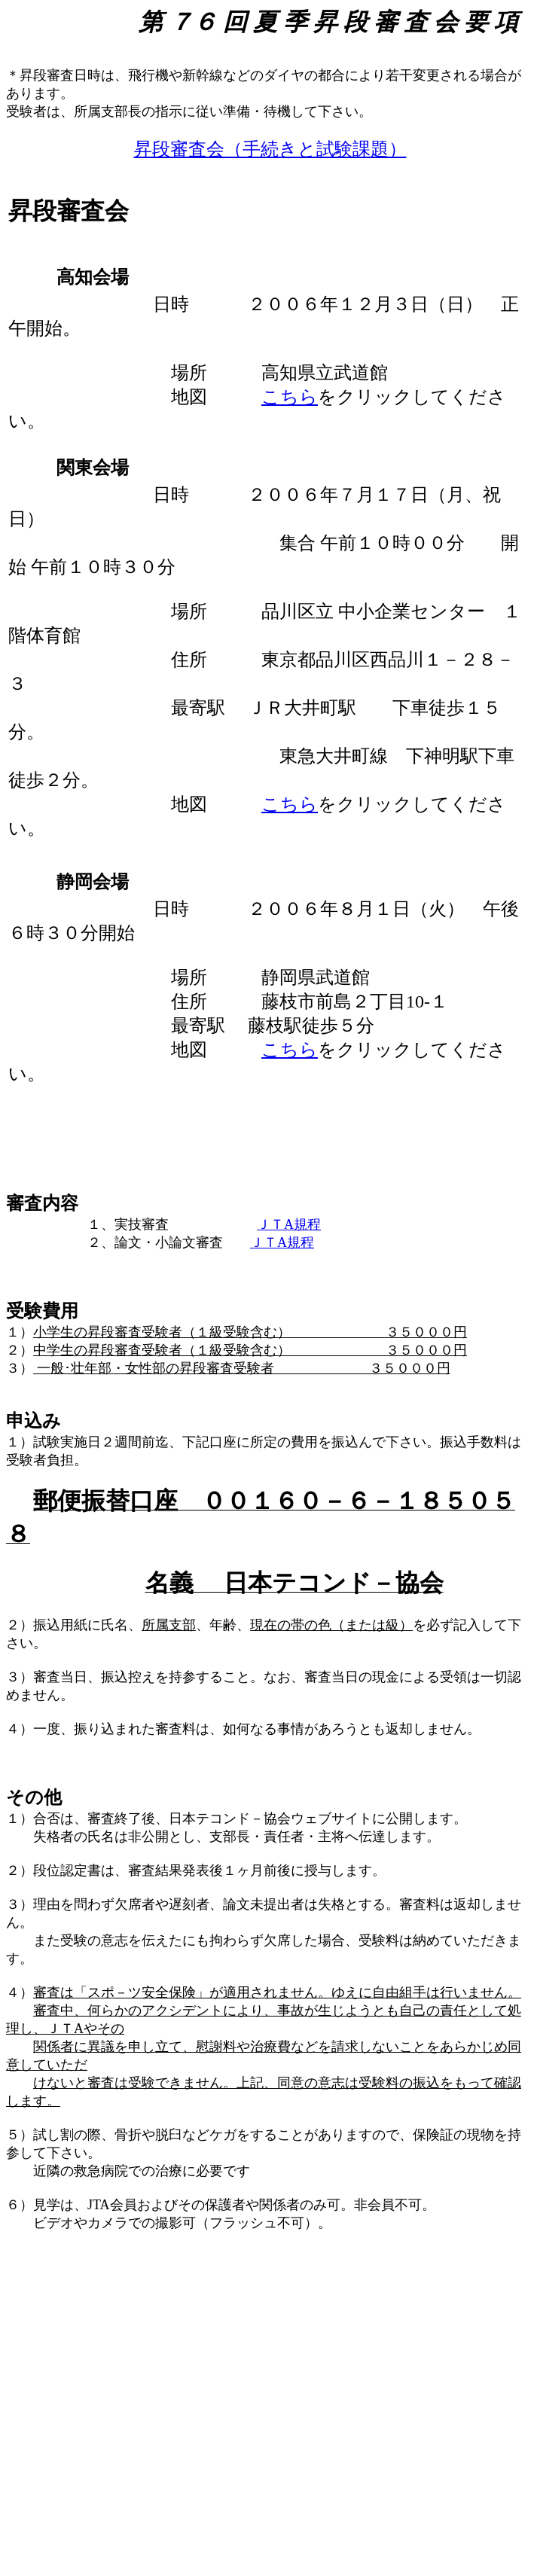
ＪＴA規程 (289, 1224)
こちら (289, 397)
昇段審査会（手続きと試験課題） (270, 149)
